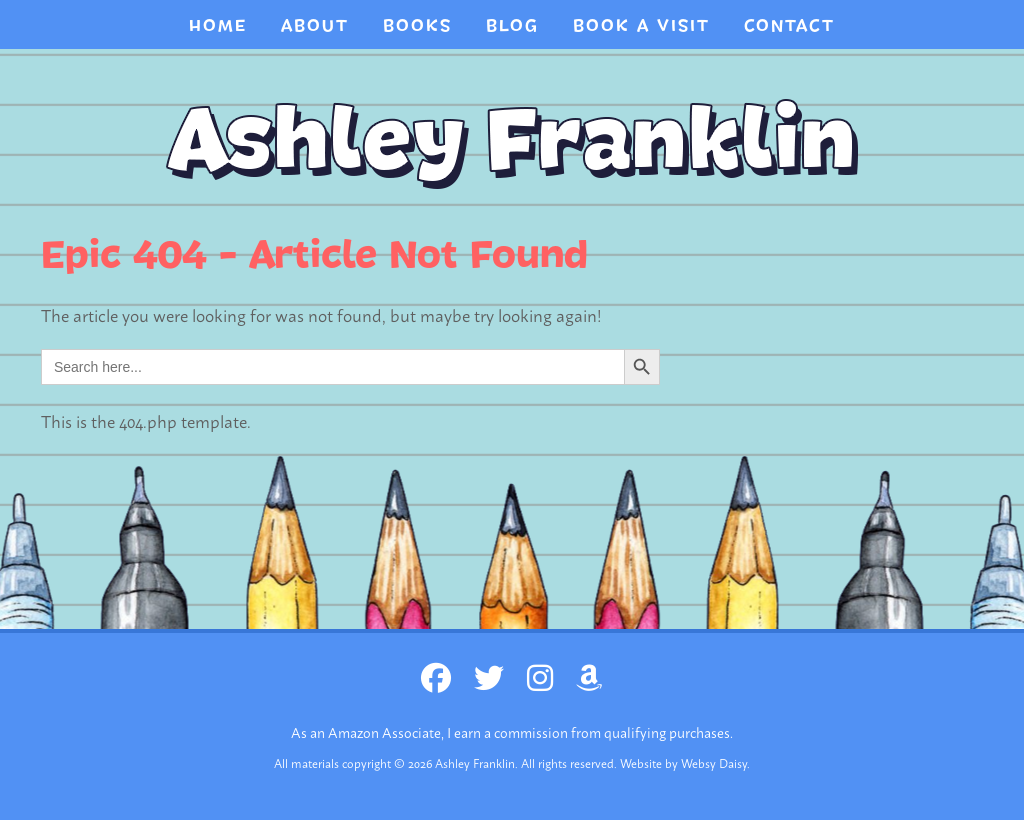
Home (218, 26)
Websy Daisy (714, 763)
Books (417, 26)
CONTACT (789, 26)
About (315, 26)
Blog (512, 26)
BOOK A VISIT (641, 26)
